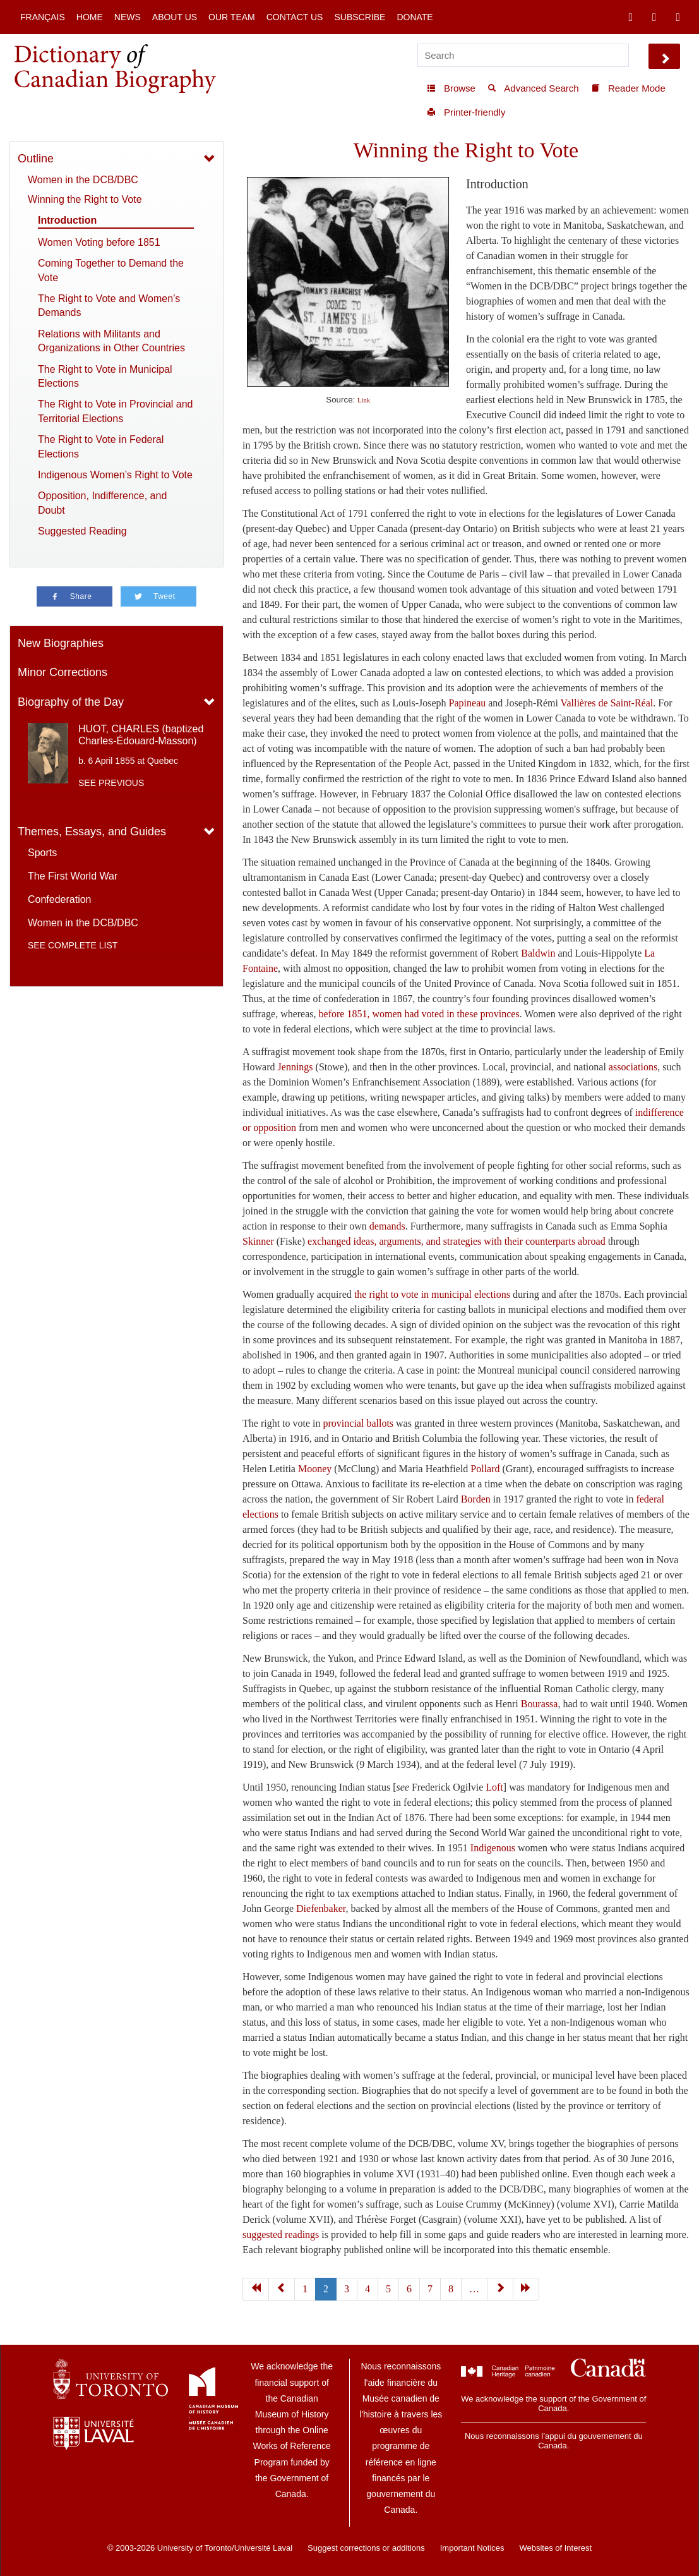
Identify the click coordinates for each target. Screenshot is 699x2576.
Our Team (231, 17)
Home (89, 17)
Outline (36, 158)
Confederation (60, 899)
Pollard (484, 1468)
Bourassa (539, 1703)
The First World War (72, 876)
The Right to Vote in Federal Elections (101, 446)
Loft (494, 1787)
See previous (111, 783)
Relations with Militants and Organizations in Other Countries (111, 341)
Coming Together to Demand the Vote (111, 270)
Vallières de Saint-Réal (607, 703)
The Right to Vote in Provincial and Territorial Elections (115, 411)
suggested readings (280, 2234)
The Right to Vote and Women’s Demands (109, 305)
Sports (42, 852)
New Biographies (61, 643)
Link (363, 400)
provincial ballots (358, 1423)
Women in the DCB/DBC (83, 179)
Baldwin (538, 953)
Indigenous (494, 1847)
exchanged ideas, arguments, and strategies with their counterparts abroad (457, 1241)
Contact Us (294, 17)
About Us (174, 17)
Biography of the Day (71, 702)
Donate (415, 17)
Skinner (258, 1241)
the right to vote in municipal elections (432, 1294)
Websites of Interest (555, 2548)
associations (633, 1066)
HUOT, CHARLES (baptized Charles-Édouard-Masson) (140, 734)
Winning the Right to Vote (85, 199)
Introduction (67, 220)
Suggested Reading (82, 531)
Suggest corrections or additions (366, 2548)
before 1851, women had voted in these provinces (419, 1013)
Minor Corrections (62, 672)
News (127, 17)
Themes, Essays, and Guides (92, 831)
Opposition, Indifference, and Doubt (102, 502)
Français (42, 17)
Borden (476, 1499)
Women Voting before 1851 (99, 242)
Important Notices (472, 2548)
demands (387, 1226)
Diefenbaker (320, 1908)
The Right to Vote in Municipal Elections (105, 376)
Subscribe (359, 17)
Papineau (467, 703)
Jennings (295, 1066)
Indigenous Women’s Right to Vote (115, 474)
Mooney (315, 1468)
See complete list (72, 945)
